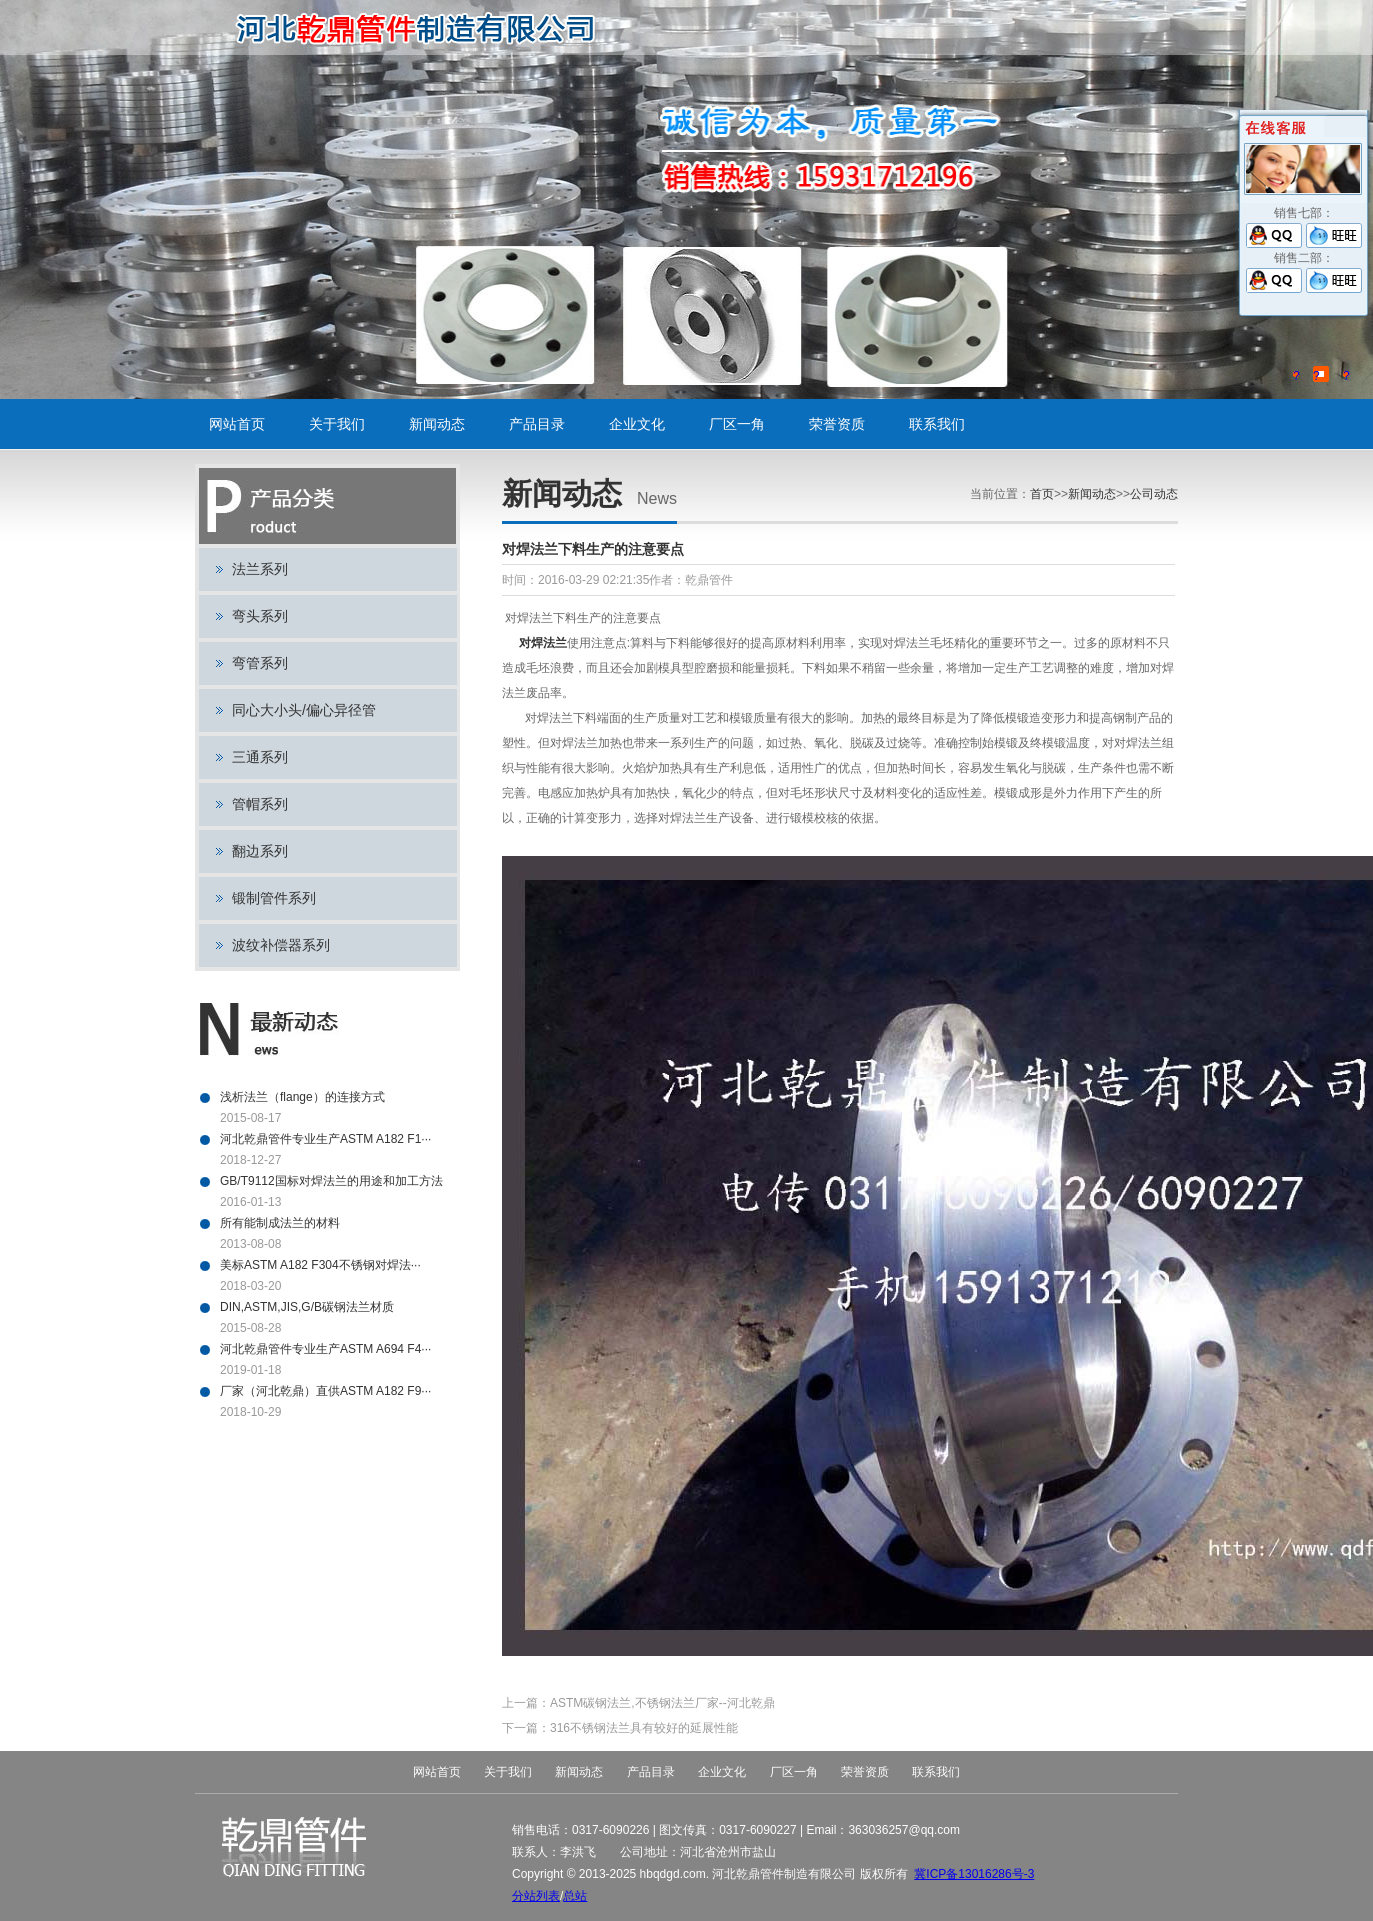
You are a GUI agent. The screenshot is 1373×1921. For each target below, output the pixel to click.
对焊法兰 (540, 643)
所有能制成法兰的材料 (280, 1223)
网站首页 (237, 424)
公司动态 (1154, 494)
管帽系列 (260, 804)
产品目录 (537, 424)
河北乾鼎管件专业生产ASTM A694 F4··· (325, 1349)
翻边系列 (260, 851)
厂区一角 (737, 424)
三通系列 (260, 757)
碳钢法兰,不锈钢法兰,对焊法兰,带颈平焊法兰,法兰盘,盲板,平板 (422, 27)
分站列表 (536, 1896)
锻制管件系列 (274, 898)
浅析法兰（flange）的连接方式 (302, 1097)
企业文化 (637, 424)
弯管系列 (260, 663)
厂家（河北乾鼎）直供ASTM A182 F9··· (325, 1391)
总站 (575, 1896)
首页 (1042, 494)
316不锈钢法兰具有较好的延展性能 (644, 1728)
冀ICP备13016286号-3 (974, 1874)
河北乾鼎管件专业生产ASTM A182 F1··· (325, 1139)
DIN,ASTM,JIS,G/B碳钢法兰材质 (307, 1307)
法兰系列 (260, 569)
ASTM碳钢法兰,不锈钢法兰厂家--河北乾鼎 (662, 1703)
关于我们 (337, 424)
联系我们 (937, 424)
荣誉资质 (837, 424)
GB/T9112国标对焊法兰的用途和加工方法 (331, 1181)
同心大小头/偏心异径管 (304, 710)
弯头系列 (260, 616)
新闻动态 (437, 424)
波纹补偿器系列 (281, 945)
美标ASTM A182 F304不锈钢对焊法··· (320, 1265)
